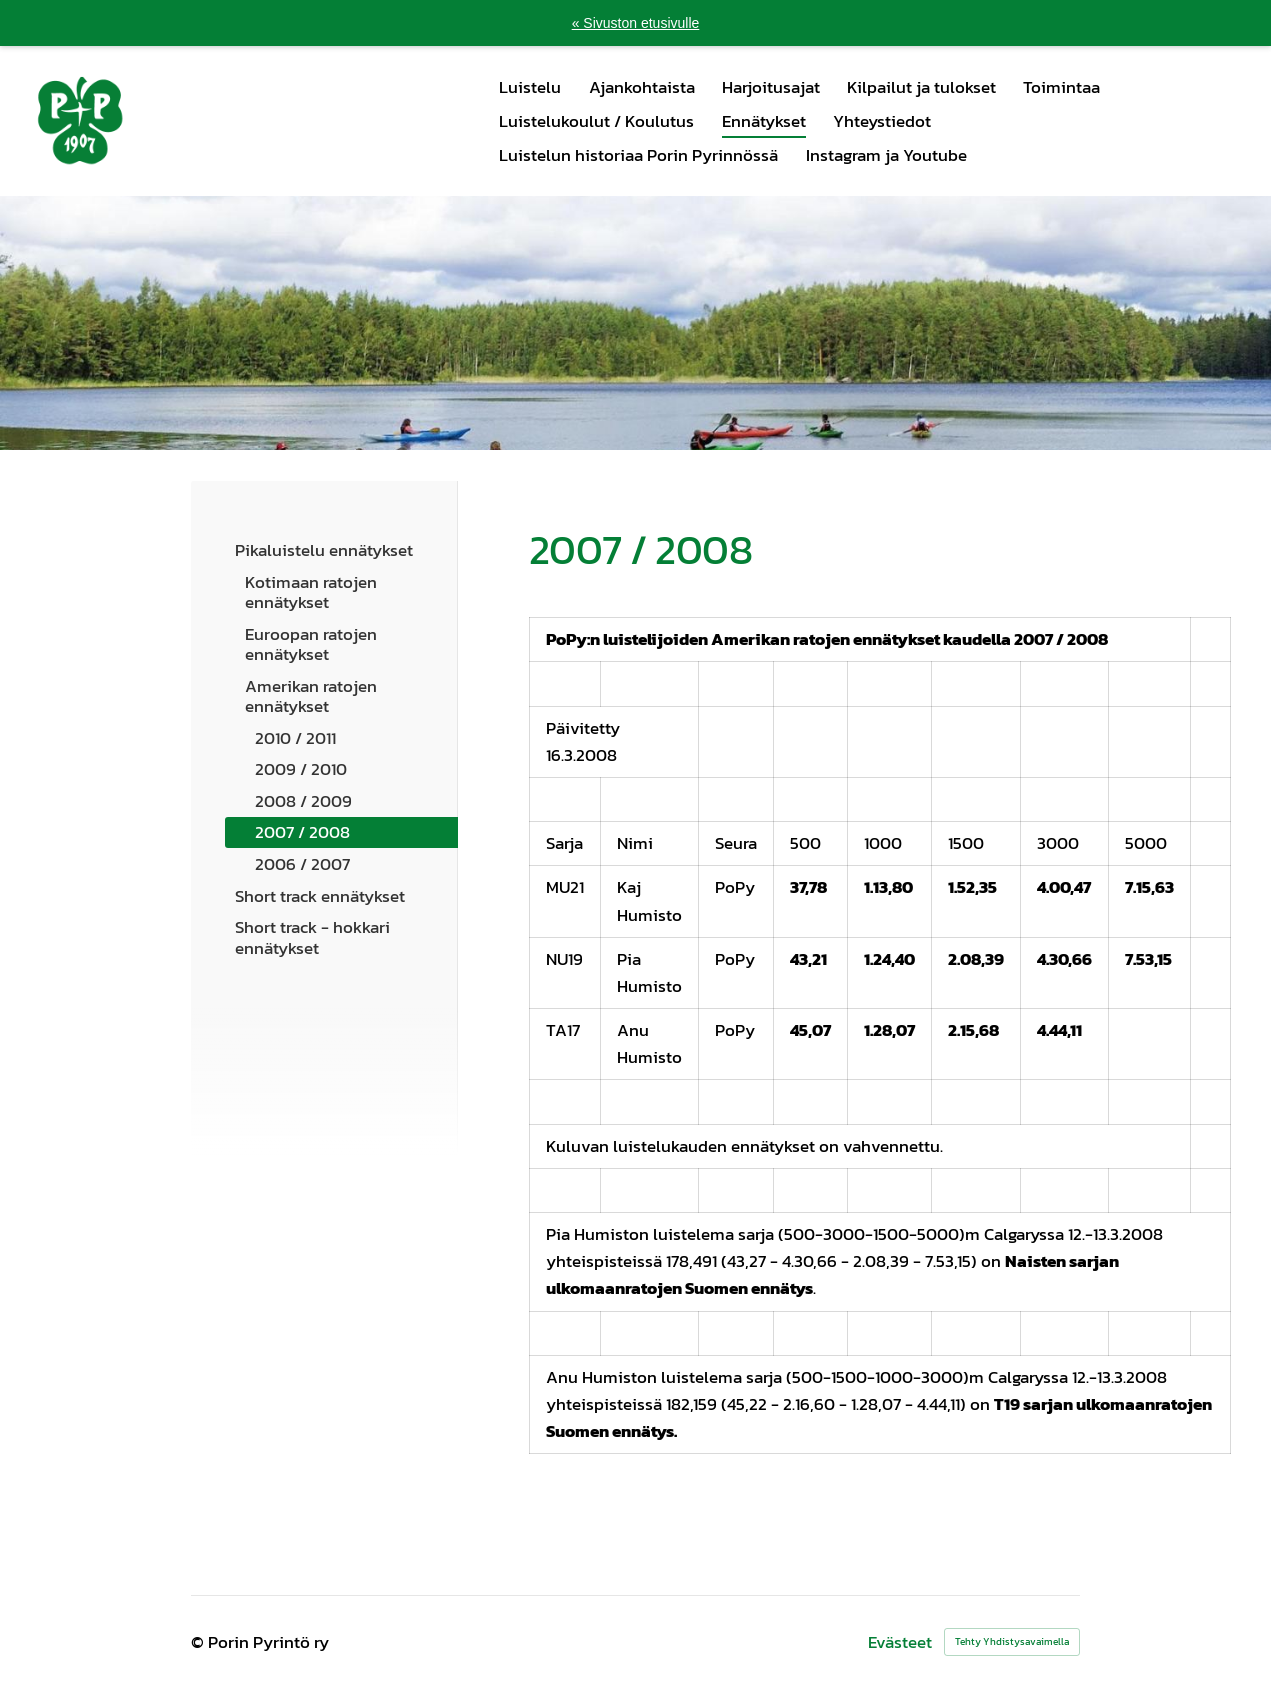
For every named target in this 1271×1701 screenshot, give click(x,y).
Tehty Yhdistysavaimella (1012, 1641)
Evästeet (900, 1642)
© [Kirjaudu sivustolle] (199, 1642)
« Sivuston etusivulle (636, 23)
